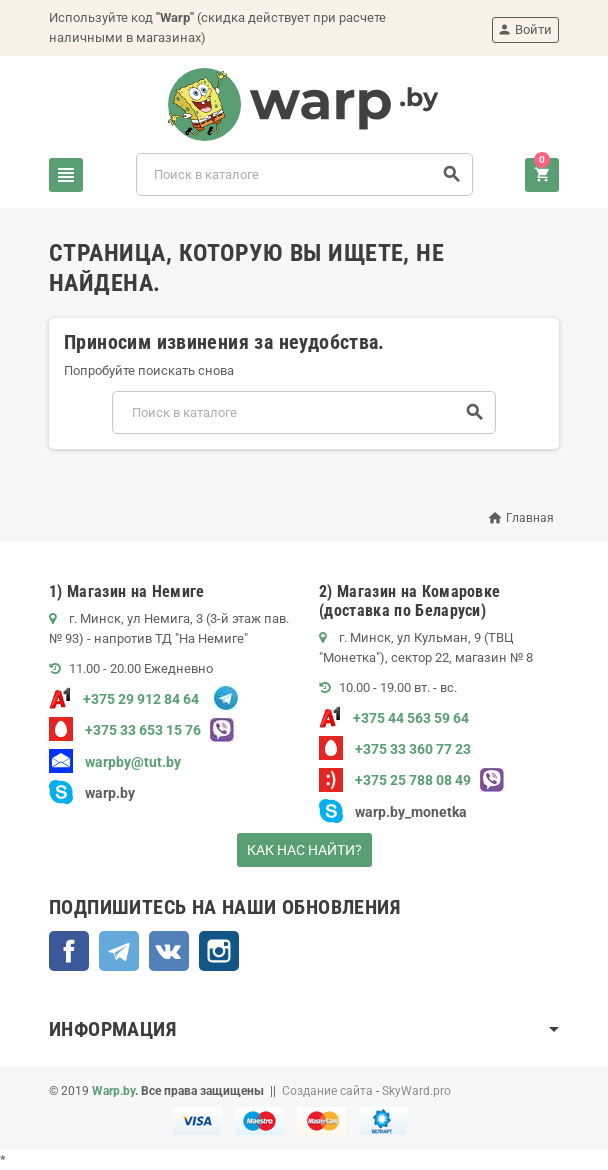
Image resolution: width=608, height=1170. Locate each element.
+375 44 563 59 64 (394, 718)
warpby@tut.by (115, 762)
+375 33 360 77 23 (395, 749)
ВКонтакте (169, 951)
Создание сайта (327, 1091)
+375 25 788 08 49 (395, 780)
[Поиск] (305, 174)
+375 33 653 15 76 (125, 730)
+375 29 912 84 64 (124, 699)
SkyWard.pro (416, 1091)
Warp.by (113, 1091)
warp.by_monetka (393, 812)
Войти (524, 29)
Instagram (219, 951)
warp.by (110, 793)
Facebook (69, 951)
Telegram (119, 951)
